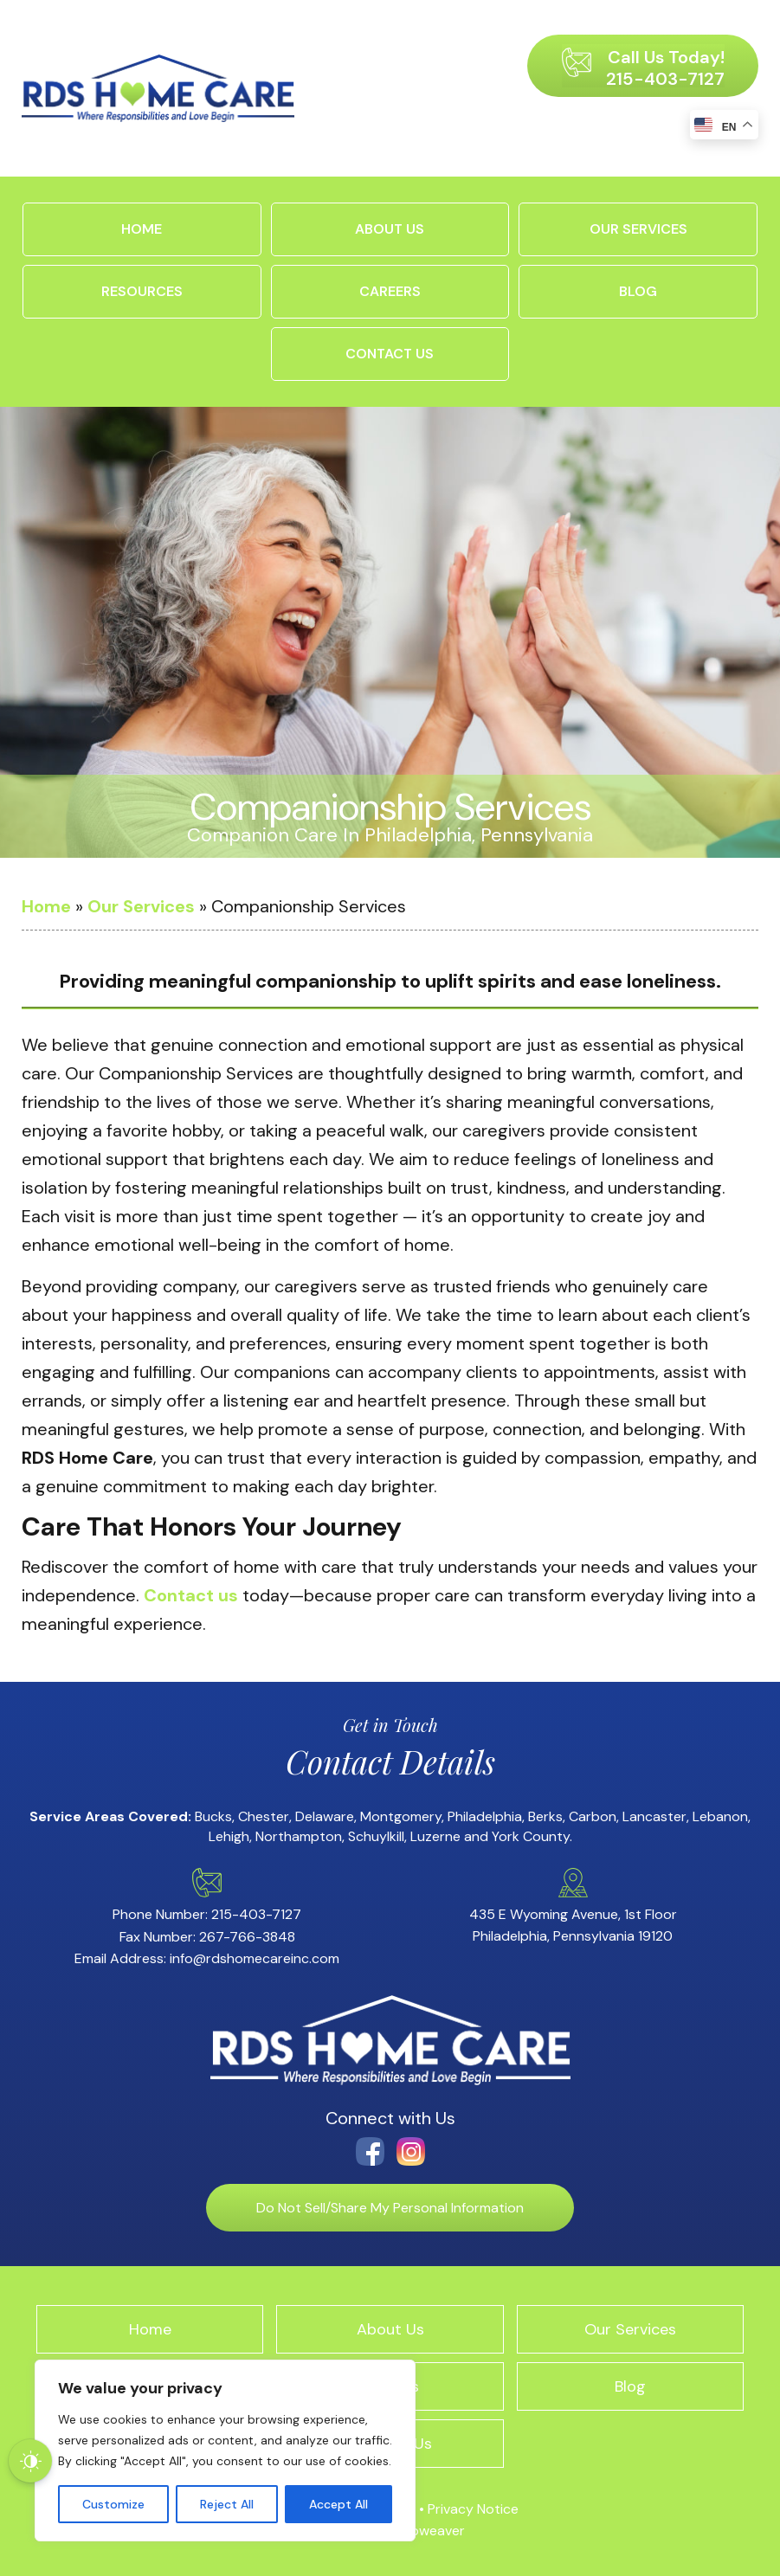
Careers (390, 291)
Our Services (638, 229)
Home (141, 229)
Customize (113, 2504)
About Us (389, 229)
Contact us (191, 1595)
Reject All (227, 2504)
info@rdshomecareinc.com (254, 1958)
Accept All (338, 2504)
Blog (638, 291)
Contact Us (389, 354)
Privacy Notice (473, 2509)
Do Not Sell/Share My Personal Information (390, 2208)
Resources (142, 291)
